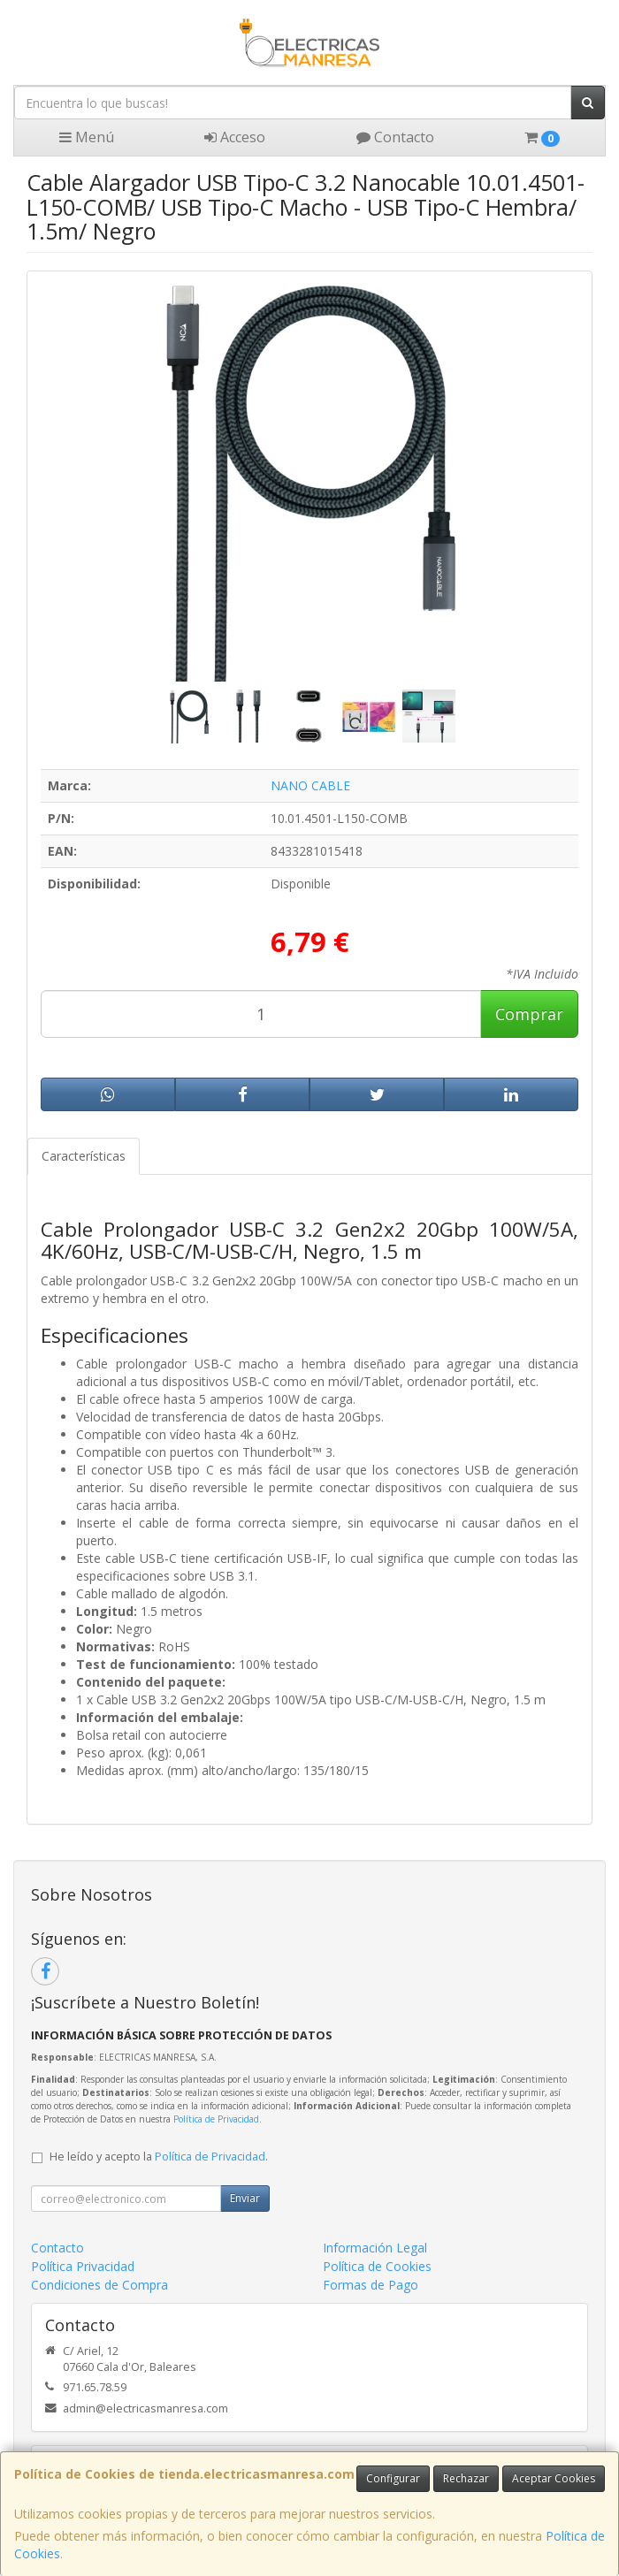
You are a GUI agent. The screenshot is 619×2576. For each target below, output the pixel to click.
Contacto (395, 137)
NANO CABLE (310, 785)
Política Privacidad (82, 2266)
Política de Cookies (377, 2266)
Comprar (529, 1014)
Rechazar (466, 2478)
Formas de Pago (370, 2284)
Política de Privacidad (216, 2119)
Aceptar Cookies (553, 2478)
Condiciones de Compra (99, 2284)
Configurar (393, 2478)
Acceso (234, 137)
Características (84, 1155)
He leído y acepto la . (159, 2156)
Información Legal (375, 2247)
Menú (86, 137)
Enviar (245, 2198)
